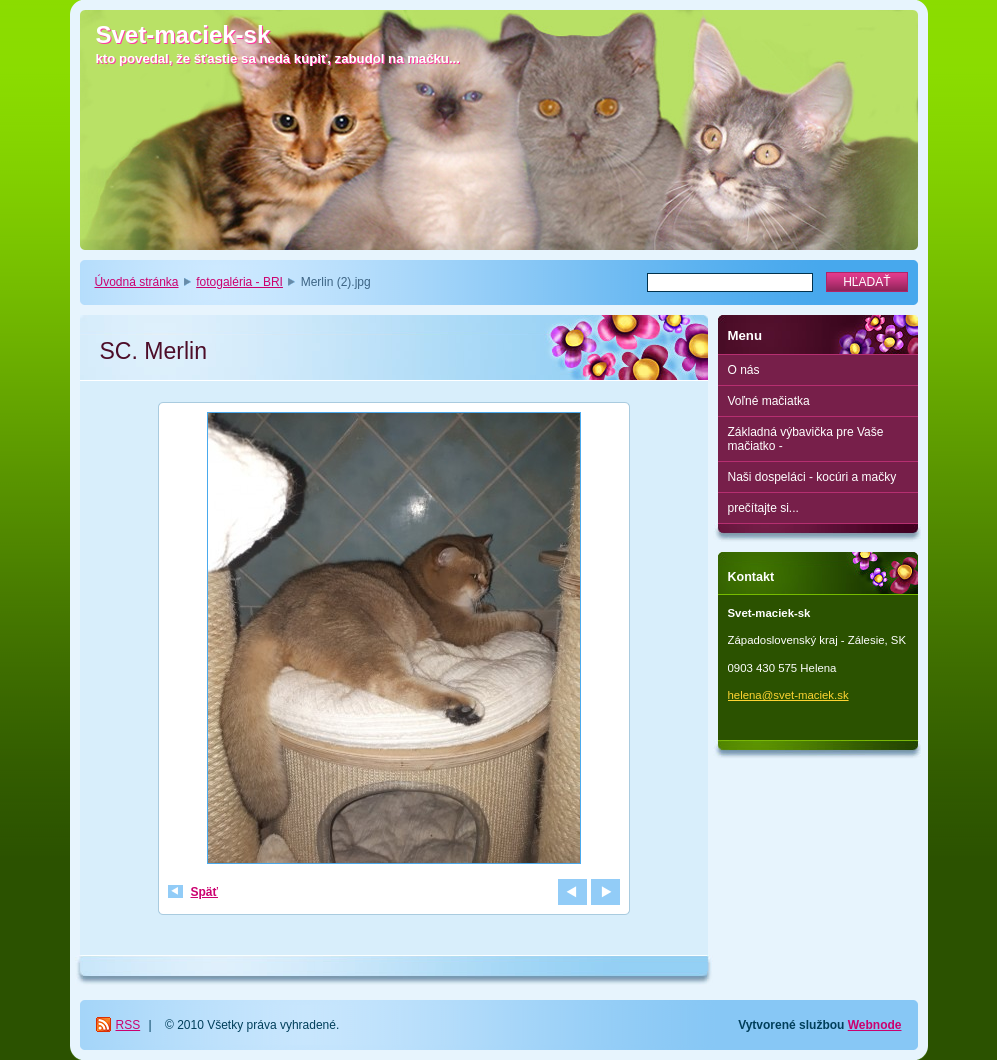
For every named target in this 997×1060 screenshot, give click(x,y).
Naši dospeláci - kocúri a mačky (812, 477)
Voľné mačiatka (769, 401)
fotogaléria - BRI (239, 282)
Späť (205, 892)
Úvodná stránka (137, 282)
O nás (744, 370)
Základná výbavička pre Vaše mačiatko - (806, 439)
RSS (128, 1025)
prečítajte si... (763, 508)
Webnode (875, 1025)
